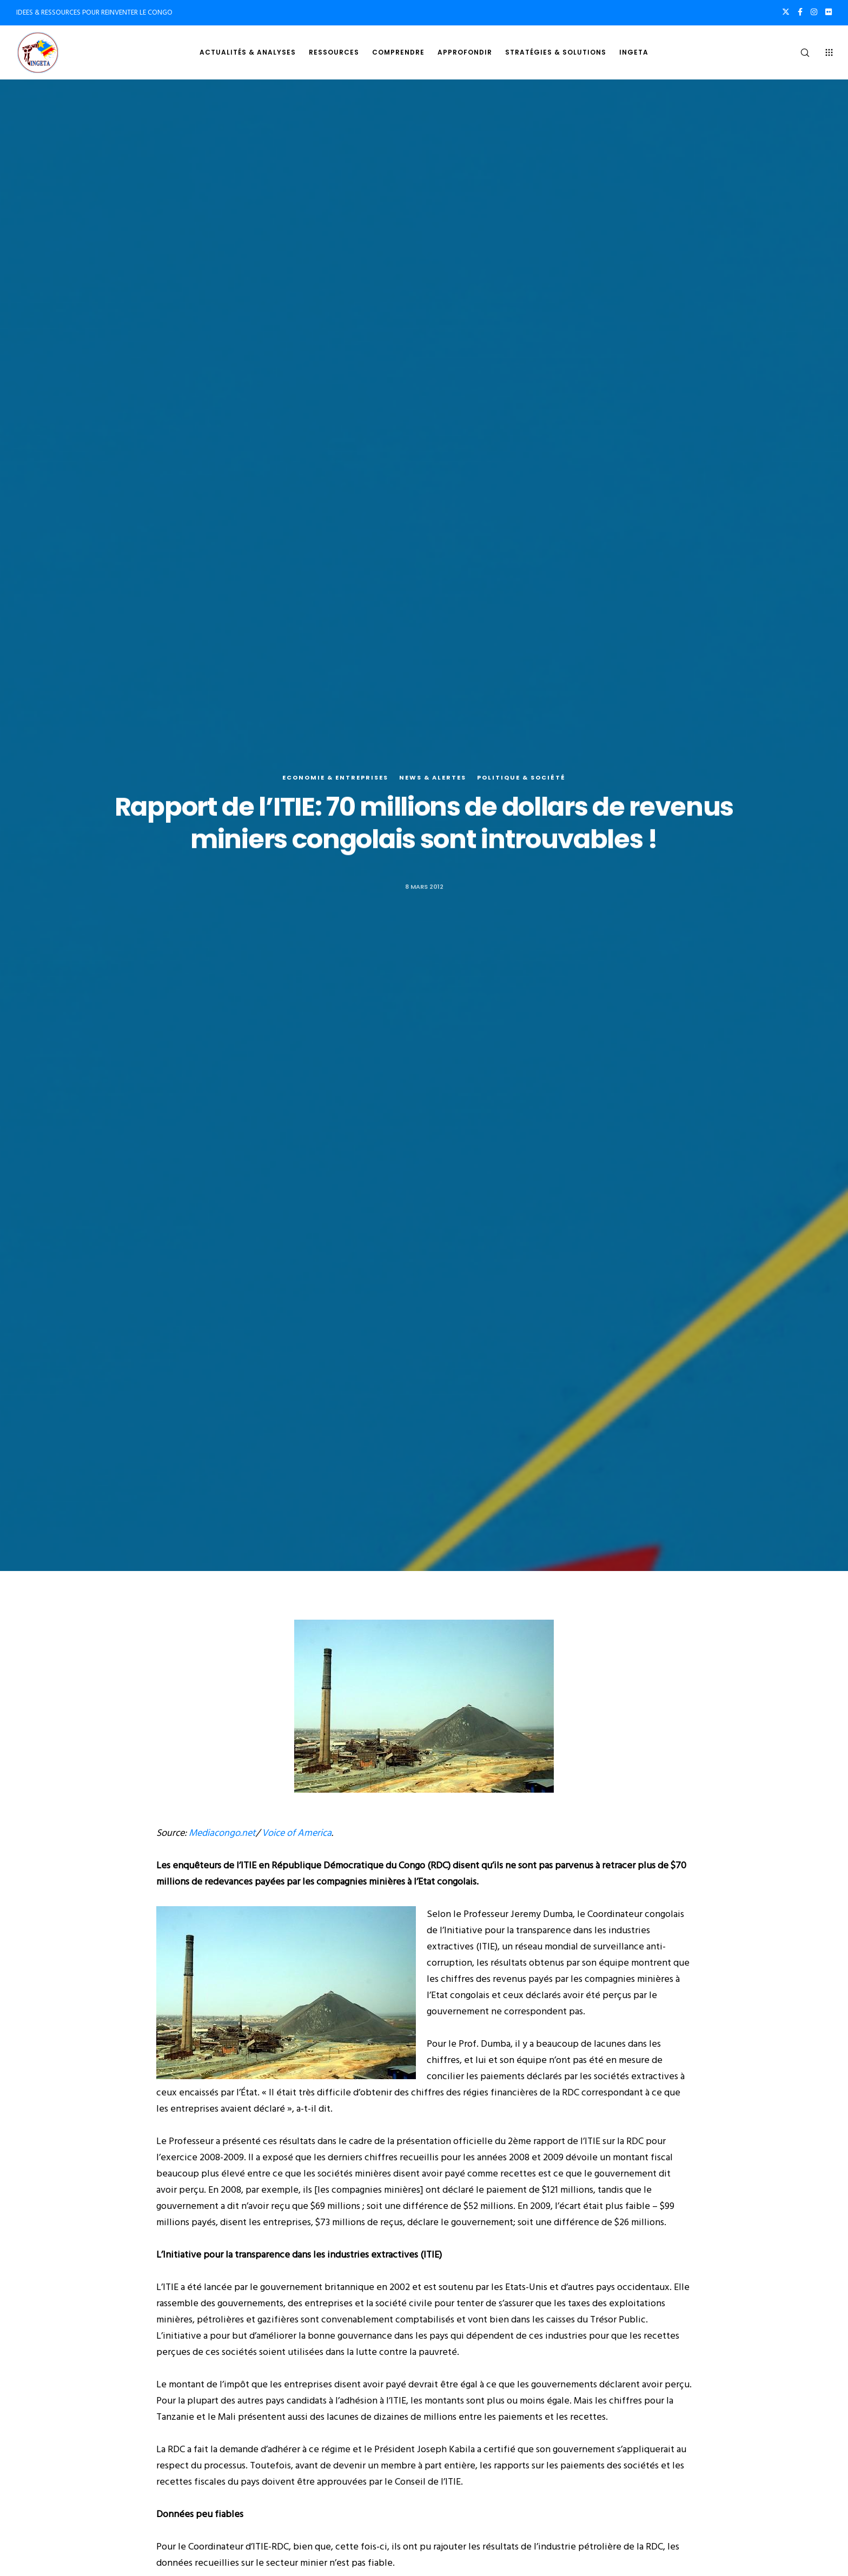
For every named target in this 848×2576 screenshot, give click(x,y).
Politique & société (521, 779)
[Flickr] (828, 12)
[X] (786, 12)
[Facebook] (800, 12)
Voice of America (297, 1833)
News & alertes (432, 779)
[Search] (798, 52)
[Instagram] (814, 12)
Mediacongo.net (222, 1833)
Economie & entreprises (335, 779)
